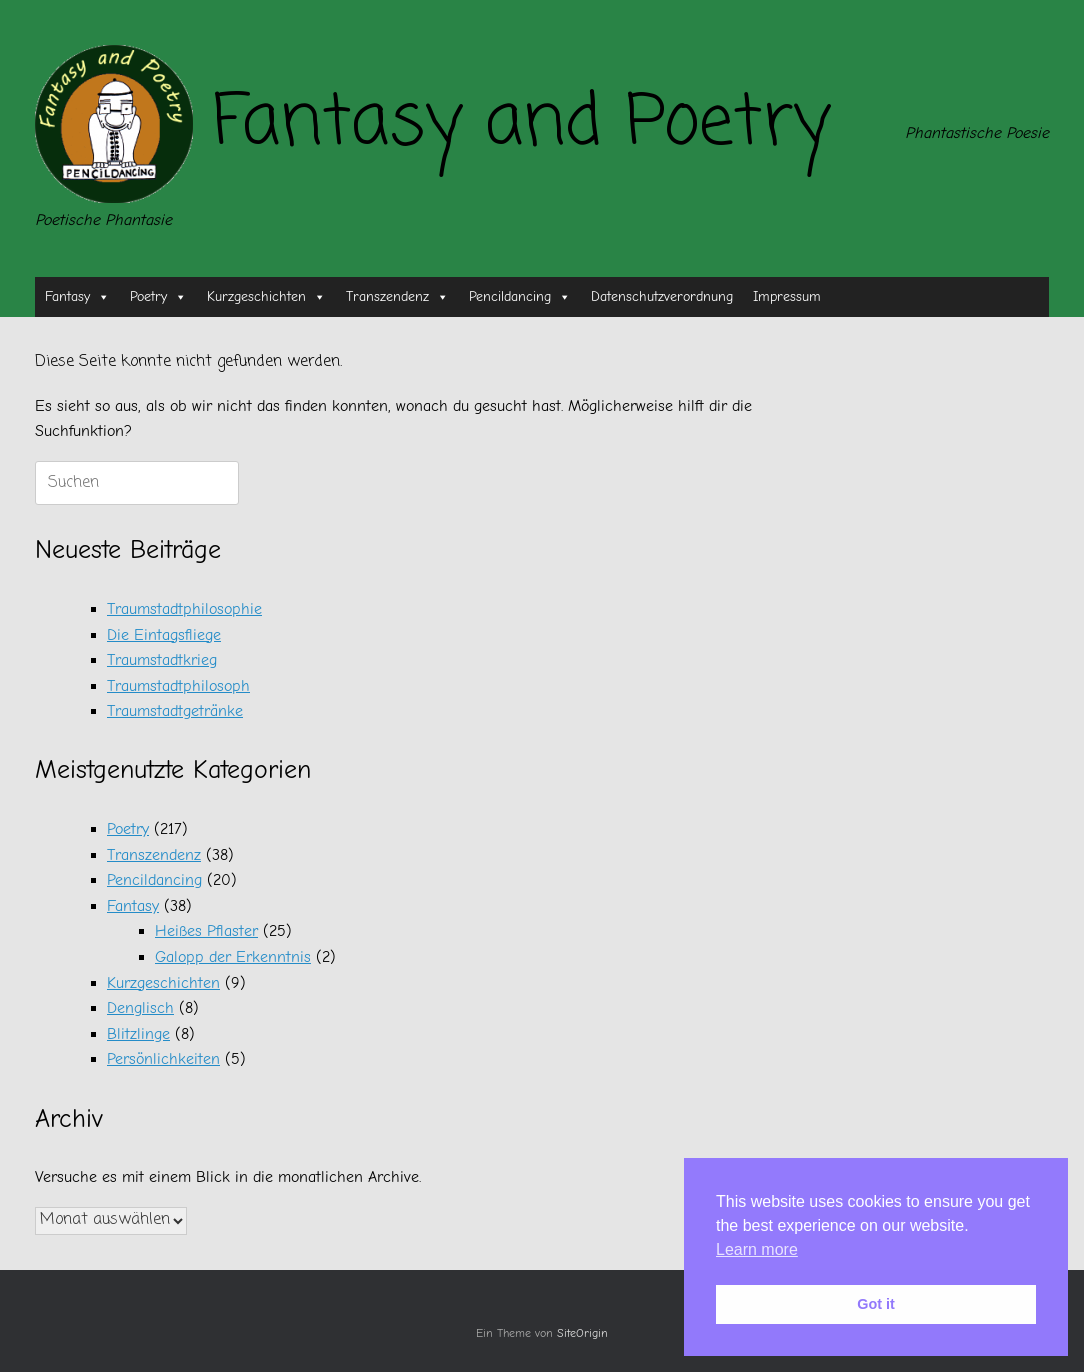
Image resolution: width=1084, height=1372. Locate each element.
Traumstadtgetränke (175, 711)
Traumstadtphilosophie (184, 609)
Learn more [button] (757, 1249)
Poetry (158, 297)
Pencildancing (520, 297)
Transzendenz (397, 297)
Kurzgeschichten (266, 297)
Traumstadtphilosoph (178, 686)
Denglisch (140, 1008)
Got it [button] (876, 1304)
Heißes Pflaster (206, 931)
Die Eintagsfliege (164, 635)
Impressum (787, 296)
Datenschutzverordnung (662, 296)
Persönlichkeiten (163, 1059)
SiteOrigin (582, 1333)
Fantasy (77, 297)
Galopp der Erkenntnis (233, 957)
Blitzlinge (138, 1034)
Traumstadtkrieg (162, 660)
